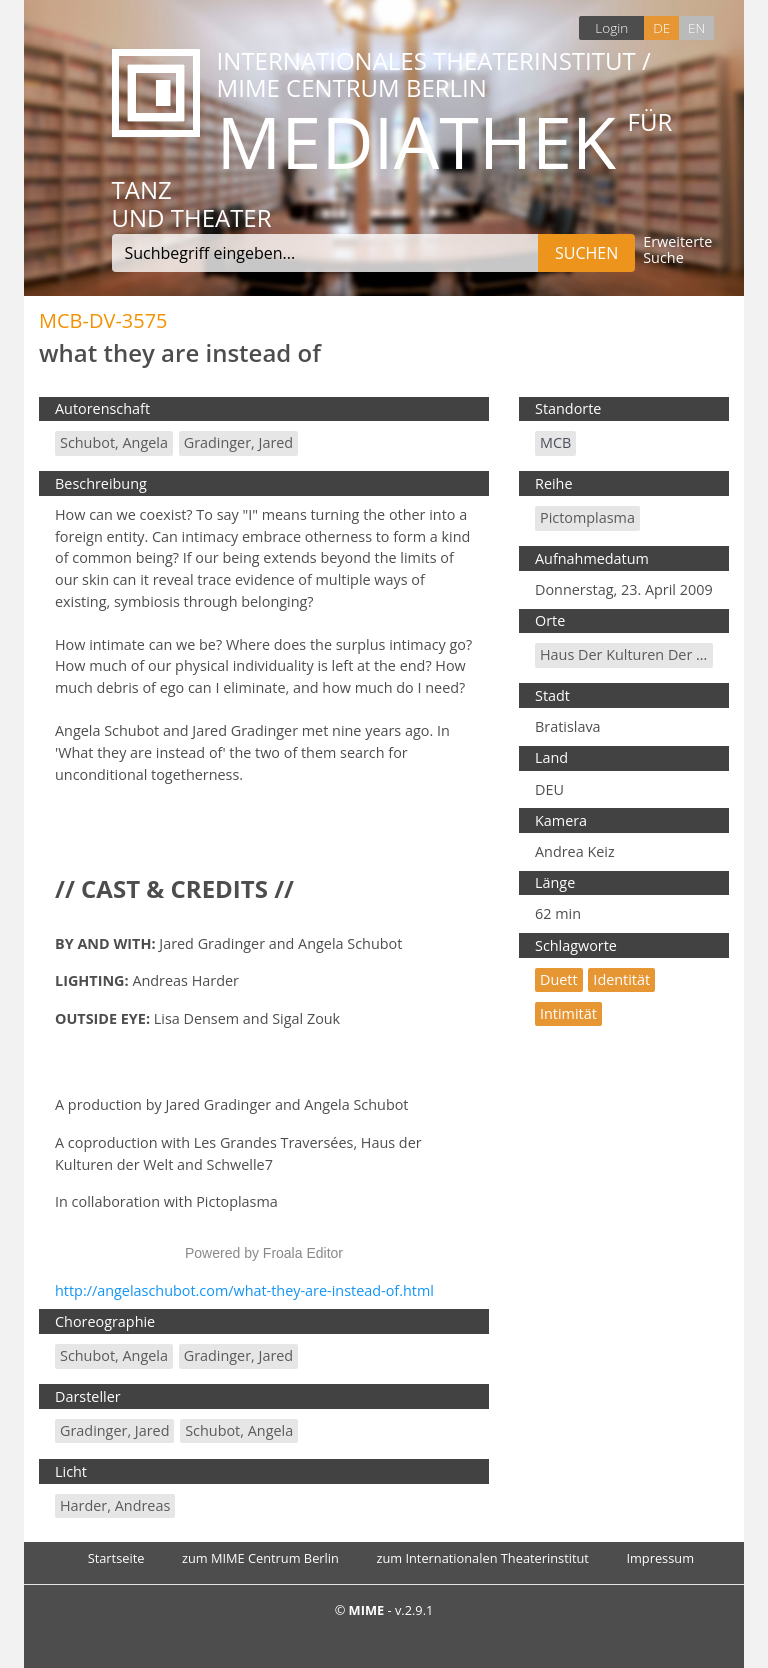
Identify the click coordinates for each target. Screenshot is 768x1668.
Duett (559, 979)
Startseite (116, 1558)
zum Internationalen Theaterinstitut (482, 1558)
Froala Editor (303, 1253)
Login (611, 27)
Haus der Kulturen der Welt (633, 654)
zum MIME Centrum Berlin (260, 1558)
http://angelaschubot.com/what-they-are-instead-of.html (244, 1290)
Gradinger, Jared (238, 442)
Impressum (660, 1558)
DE (661, 27)
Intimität (568, 1013)
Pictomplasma (587, 517)
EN (696, 27)
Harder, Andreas (115, 1505)
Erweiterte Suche (677, 250)
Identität (621, 979)
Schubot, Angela (114, 442)
